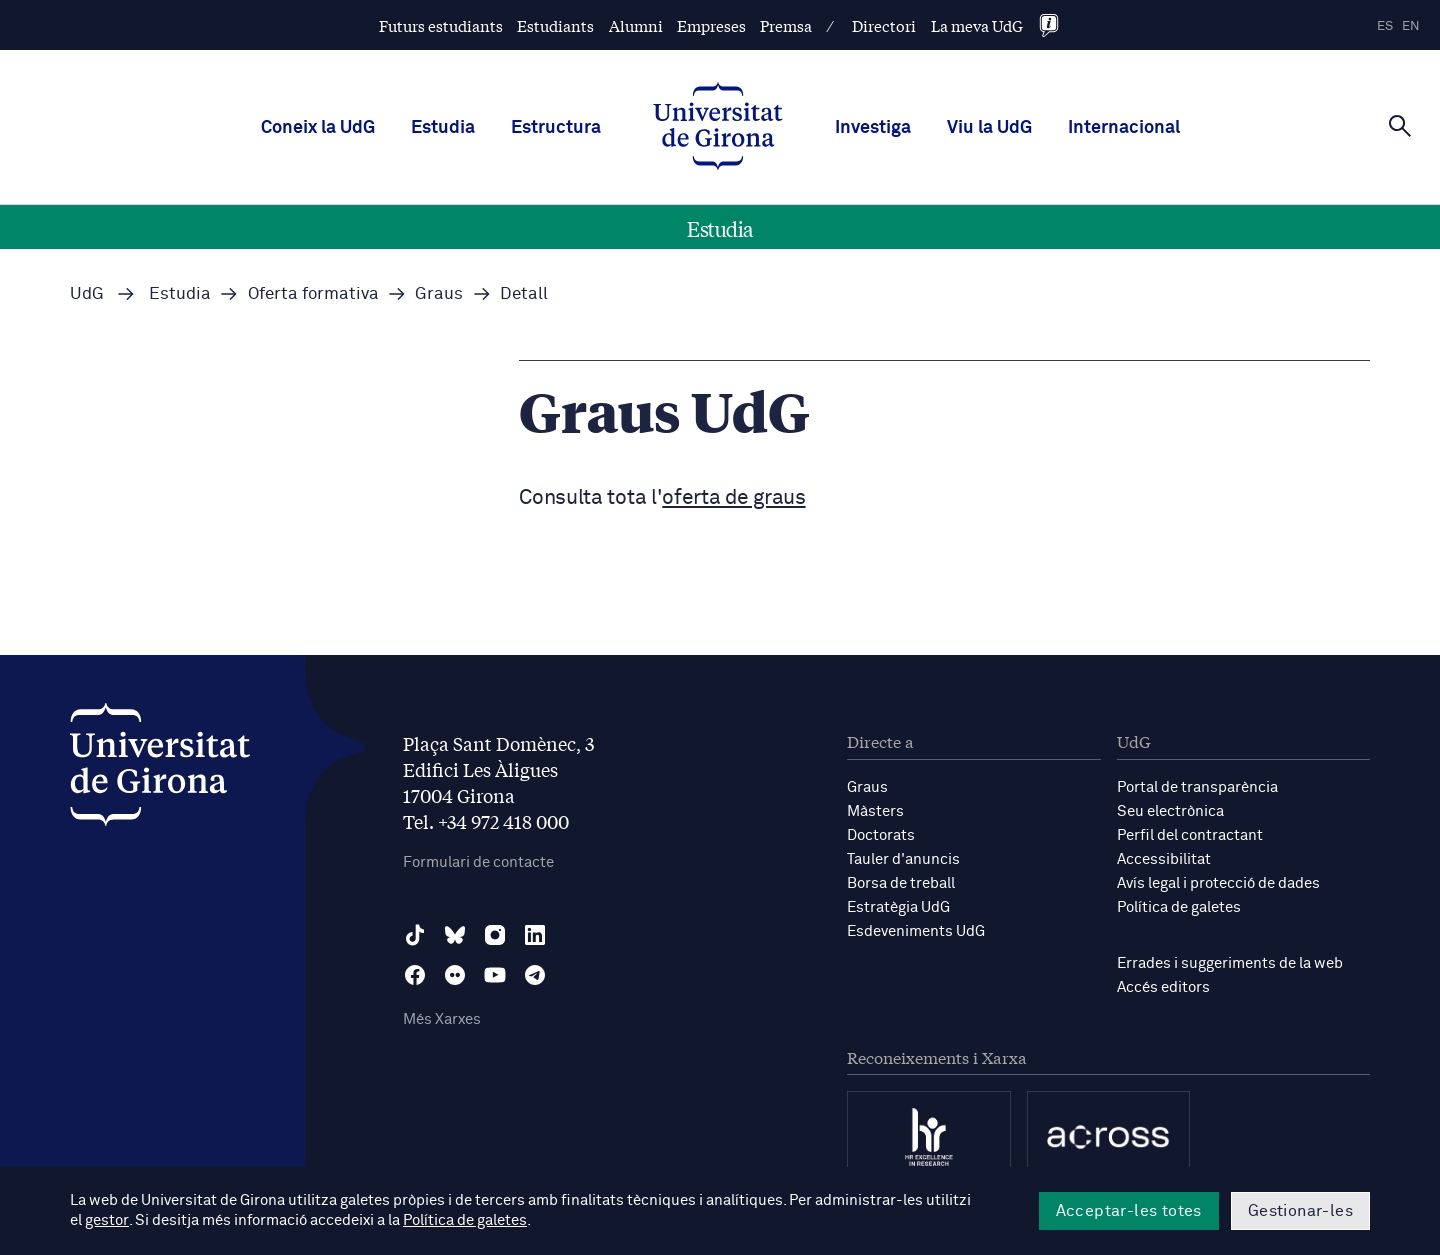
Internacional (1124, 128)
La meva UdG (977, 25)
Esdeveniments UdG (916, 931)
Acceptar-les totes (1129, 1211)
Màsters (875, 811)
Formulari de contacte (478, 862)
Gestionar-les (1300, 1211)
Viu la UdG (989, 128)
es (1385, 26)
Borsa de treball (901, 883)
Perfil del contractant (1190, 835)
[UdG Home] (718, 128)
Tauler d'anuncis (903, 859)
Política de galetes (1179, 907)
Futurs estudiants (441, 25)
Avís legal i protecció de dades (1218, 883)
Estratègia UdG (898, 907)
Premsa (786, 25)
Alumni (636, 25)
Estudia (443, 128)
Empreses (711, 25)
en (1411, 26)
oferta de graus (733, 498)
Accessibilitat (1164, 859)
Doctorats (881, 835)
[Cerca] (1400, 126)
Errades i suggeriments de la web (1230, 963)
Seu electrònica (1170, 811)
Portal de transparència (1197, 787)
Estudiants (555, 25)
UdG (87, 294)
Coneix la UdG (318, 128)
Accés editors (1163, 987)
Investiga (873, 128)
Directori (884, 25)
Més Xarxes (442, 1019)
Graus (867, 787)
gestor (106, 1221)
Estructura (556, 128)
